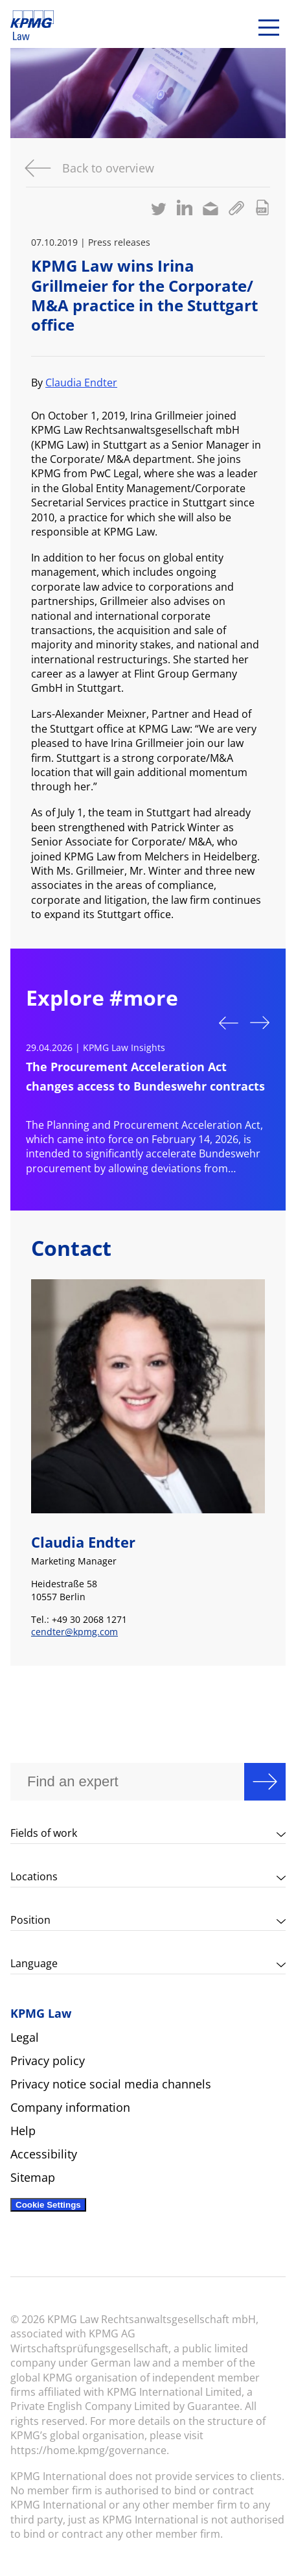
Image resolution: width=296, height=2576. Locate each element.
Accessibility (43, 2154)
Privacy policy (47, 2060)
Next (259, 1023)
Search (265, 1782)
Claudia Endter (81, 382)
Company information (70, 2107)
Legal (24, 2037)
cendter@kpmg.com (74, 1631)
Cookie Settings (48, 2205)
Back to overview (108, 168)
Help (23, 2130)
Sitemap (32, 2177)
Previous (228, 1021)
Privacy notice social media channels (110, 2084)
